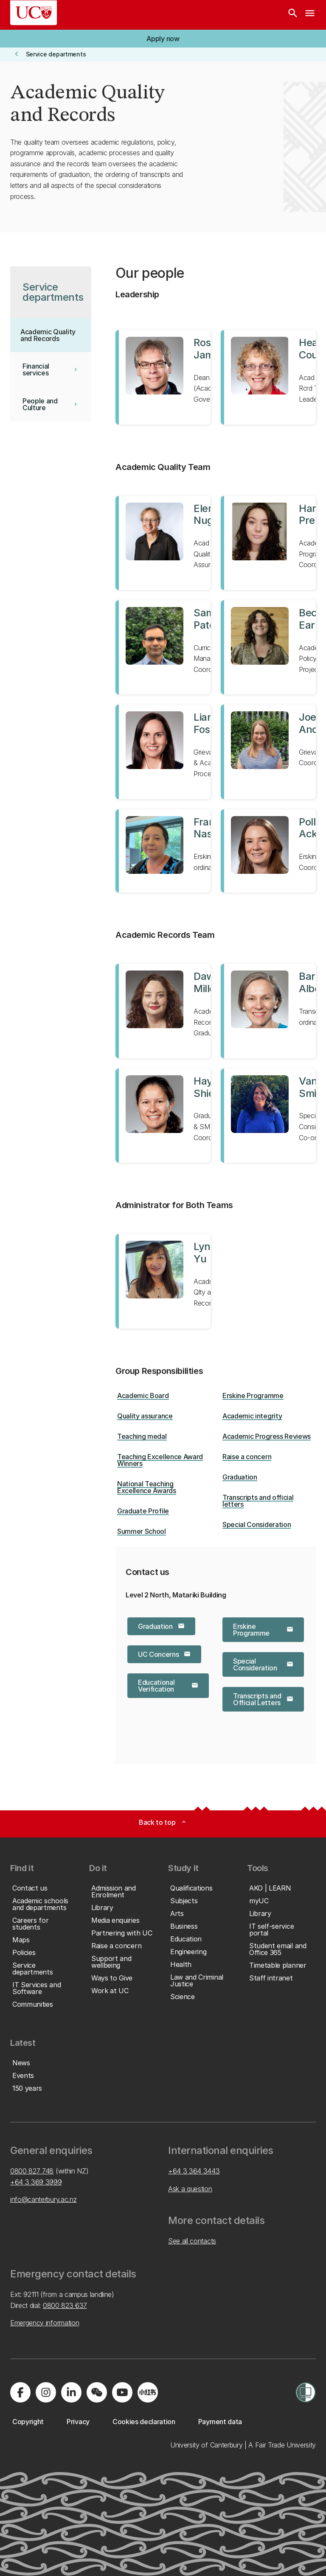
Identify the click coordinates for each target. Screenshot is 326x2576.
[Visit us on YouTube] (122, 2392)
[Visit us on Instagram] (46, 2392)
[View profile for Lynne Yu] (163, 1281)
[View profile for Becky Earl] (268, 647)
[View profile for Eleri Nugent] (163, 543)
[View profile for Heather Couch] (268, 377)
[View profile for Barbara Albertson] (268, 1011)
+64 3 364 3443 (194, 2171)
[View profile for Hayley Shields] (163, 1115)
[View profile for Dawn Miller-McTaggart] (163, 1011)
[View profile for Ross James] (163, 377)
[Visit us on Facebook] (20, 2392)
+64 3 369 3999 (36, 2182)
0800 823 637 (65, 2305)
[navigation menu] (310, 15)
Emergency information (44, 2323)
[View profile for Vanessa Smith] (268, 1115)
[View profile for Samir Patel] (163, 647)
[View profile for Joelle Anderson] (268, 752)
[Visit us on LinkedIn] (71, 2392)
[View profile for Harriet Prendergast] (268, 543)
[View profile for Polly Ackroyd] (268, 851)
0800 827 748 (31, 2171)
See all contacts (192, 2241)
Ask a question (190, 2188)
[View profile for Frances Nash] (163, 851)
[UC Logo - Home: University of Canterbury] (33, 12)
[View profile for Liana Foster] (163, 752)
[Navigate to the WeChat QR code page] (97, 2392)
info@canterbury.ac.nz (43, 2199)
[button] (163, 39)
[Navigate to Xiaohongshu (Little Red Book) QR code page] (148, 2392)
